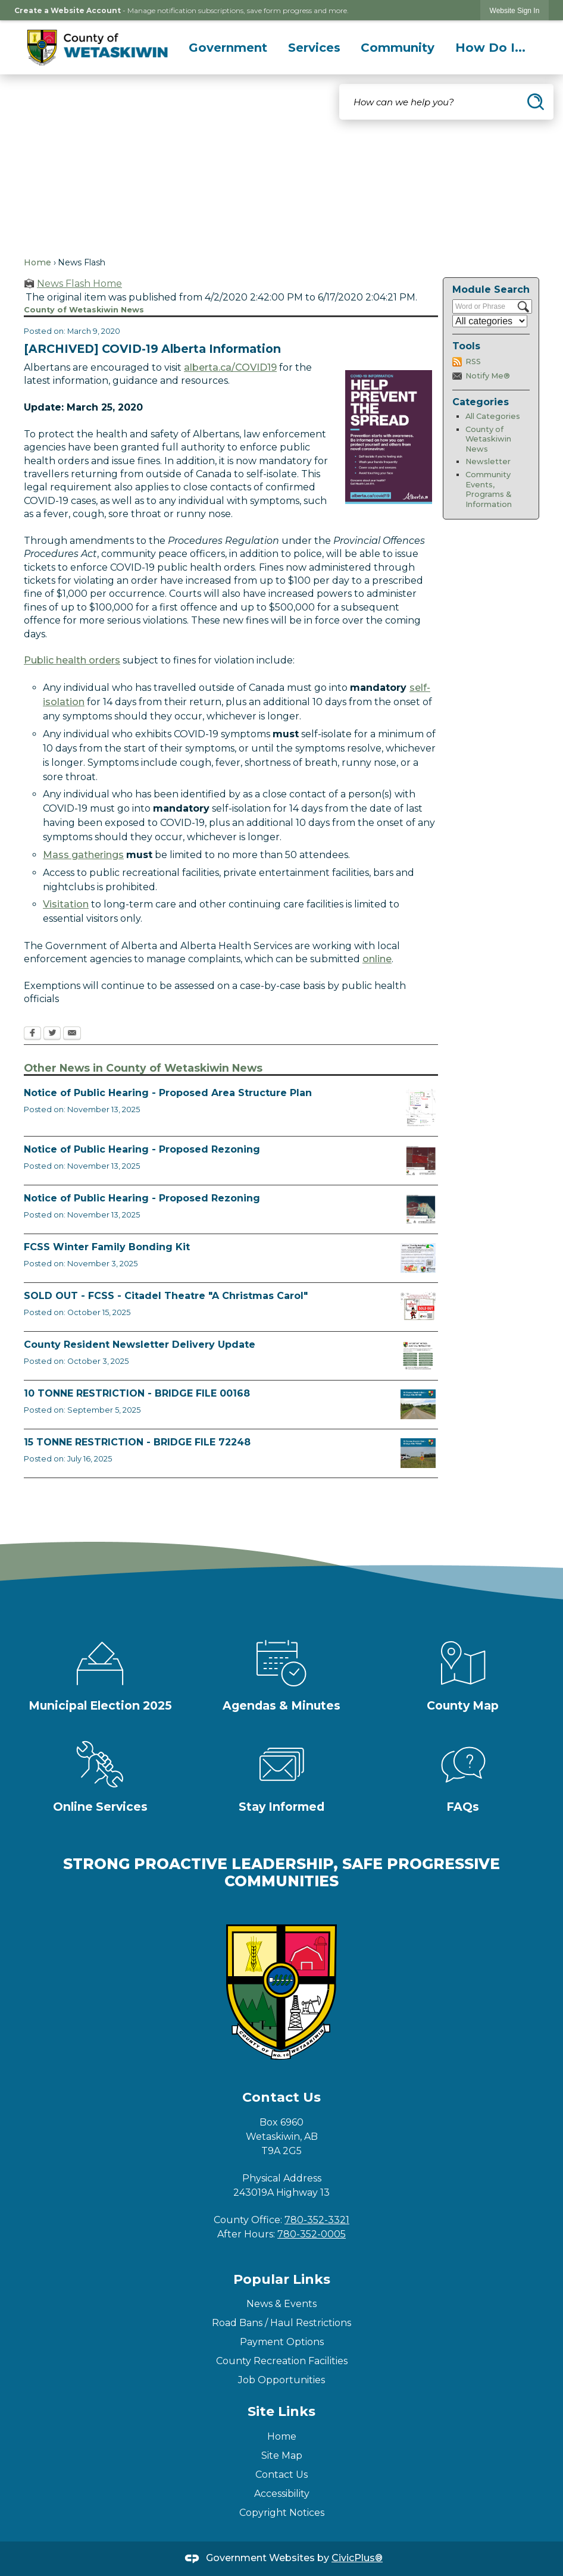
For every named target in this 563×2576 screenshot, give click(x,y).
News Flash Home (79, 283)
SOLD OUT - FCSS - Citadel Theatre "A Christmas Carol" (166, 1295)
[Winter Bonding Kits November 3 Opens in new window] (418, 1258)
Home (37, 262)
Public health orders (72, 660)
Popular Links (281, 2279)
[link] (514, 10)
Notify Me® (487, 375)
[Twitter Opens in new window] (52, 1034)
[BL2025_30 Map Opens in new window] (421, 1209)
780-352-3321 (316, 2220)
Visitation (66, 904)
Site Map (281, 2455)
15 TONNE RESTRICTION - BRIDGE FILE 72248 (137, 1442)
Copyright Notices (281, 2512)
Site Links (281, 2411)
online (377, 959)
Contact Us (281, 2474)
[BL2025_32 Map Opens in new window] (421, 1108)
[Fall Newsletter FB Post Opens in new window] (418, 1355)
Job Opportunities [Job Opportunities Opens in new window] (281, 2380)
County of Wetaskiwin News (488, 439)
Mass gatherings (83, 854)
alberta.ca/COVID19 (230, 367)
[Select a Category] (489, 321)
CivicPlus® (357, 2558)
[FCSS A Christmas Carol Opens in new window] (418, 1306)
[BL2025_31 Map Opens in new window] (421, 1160)
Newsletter (488, 461)
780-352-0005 (311, 2234)
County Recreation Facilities (282, 2361)
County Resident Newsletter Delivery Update (139, 1344)
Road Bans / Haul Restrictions (281, 2322)
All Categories (492, 416)
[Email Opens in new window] (72, 1034)
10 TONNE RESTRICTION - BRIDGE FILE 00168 (137, 1393)
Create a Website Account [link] (67, 10)
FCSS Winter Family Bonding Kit (107, 1247)
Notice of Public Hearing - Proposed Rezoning (142, 1149)
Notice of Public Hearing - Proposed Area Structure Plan (168, 1092)
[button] (535, 102)
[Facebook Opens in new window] (32, 1034)
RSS (473, 361)
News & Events (281, 2303)
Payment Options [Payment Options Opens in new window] (282, 2341)
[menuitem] (228, 47)
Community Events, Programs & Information (488, 489)
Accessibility (281, 2493)
